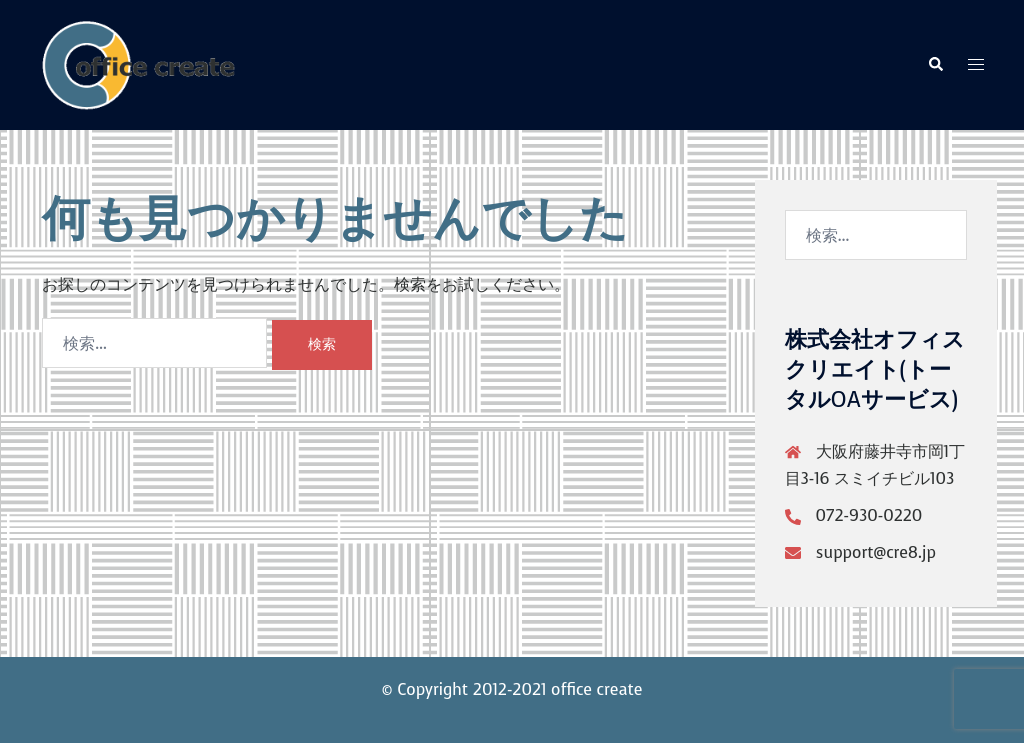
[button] (935, 65)
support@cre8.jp (876, 552)
